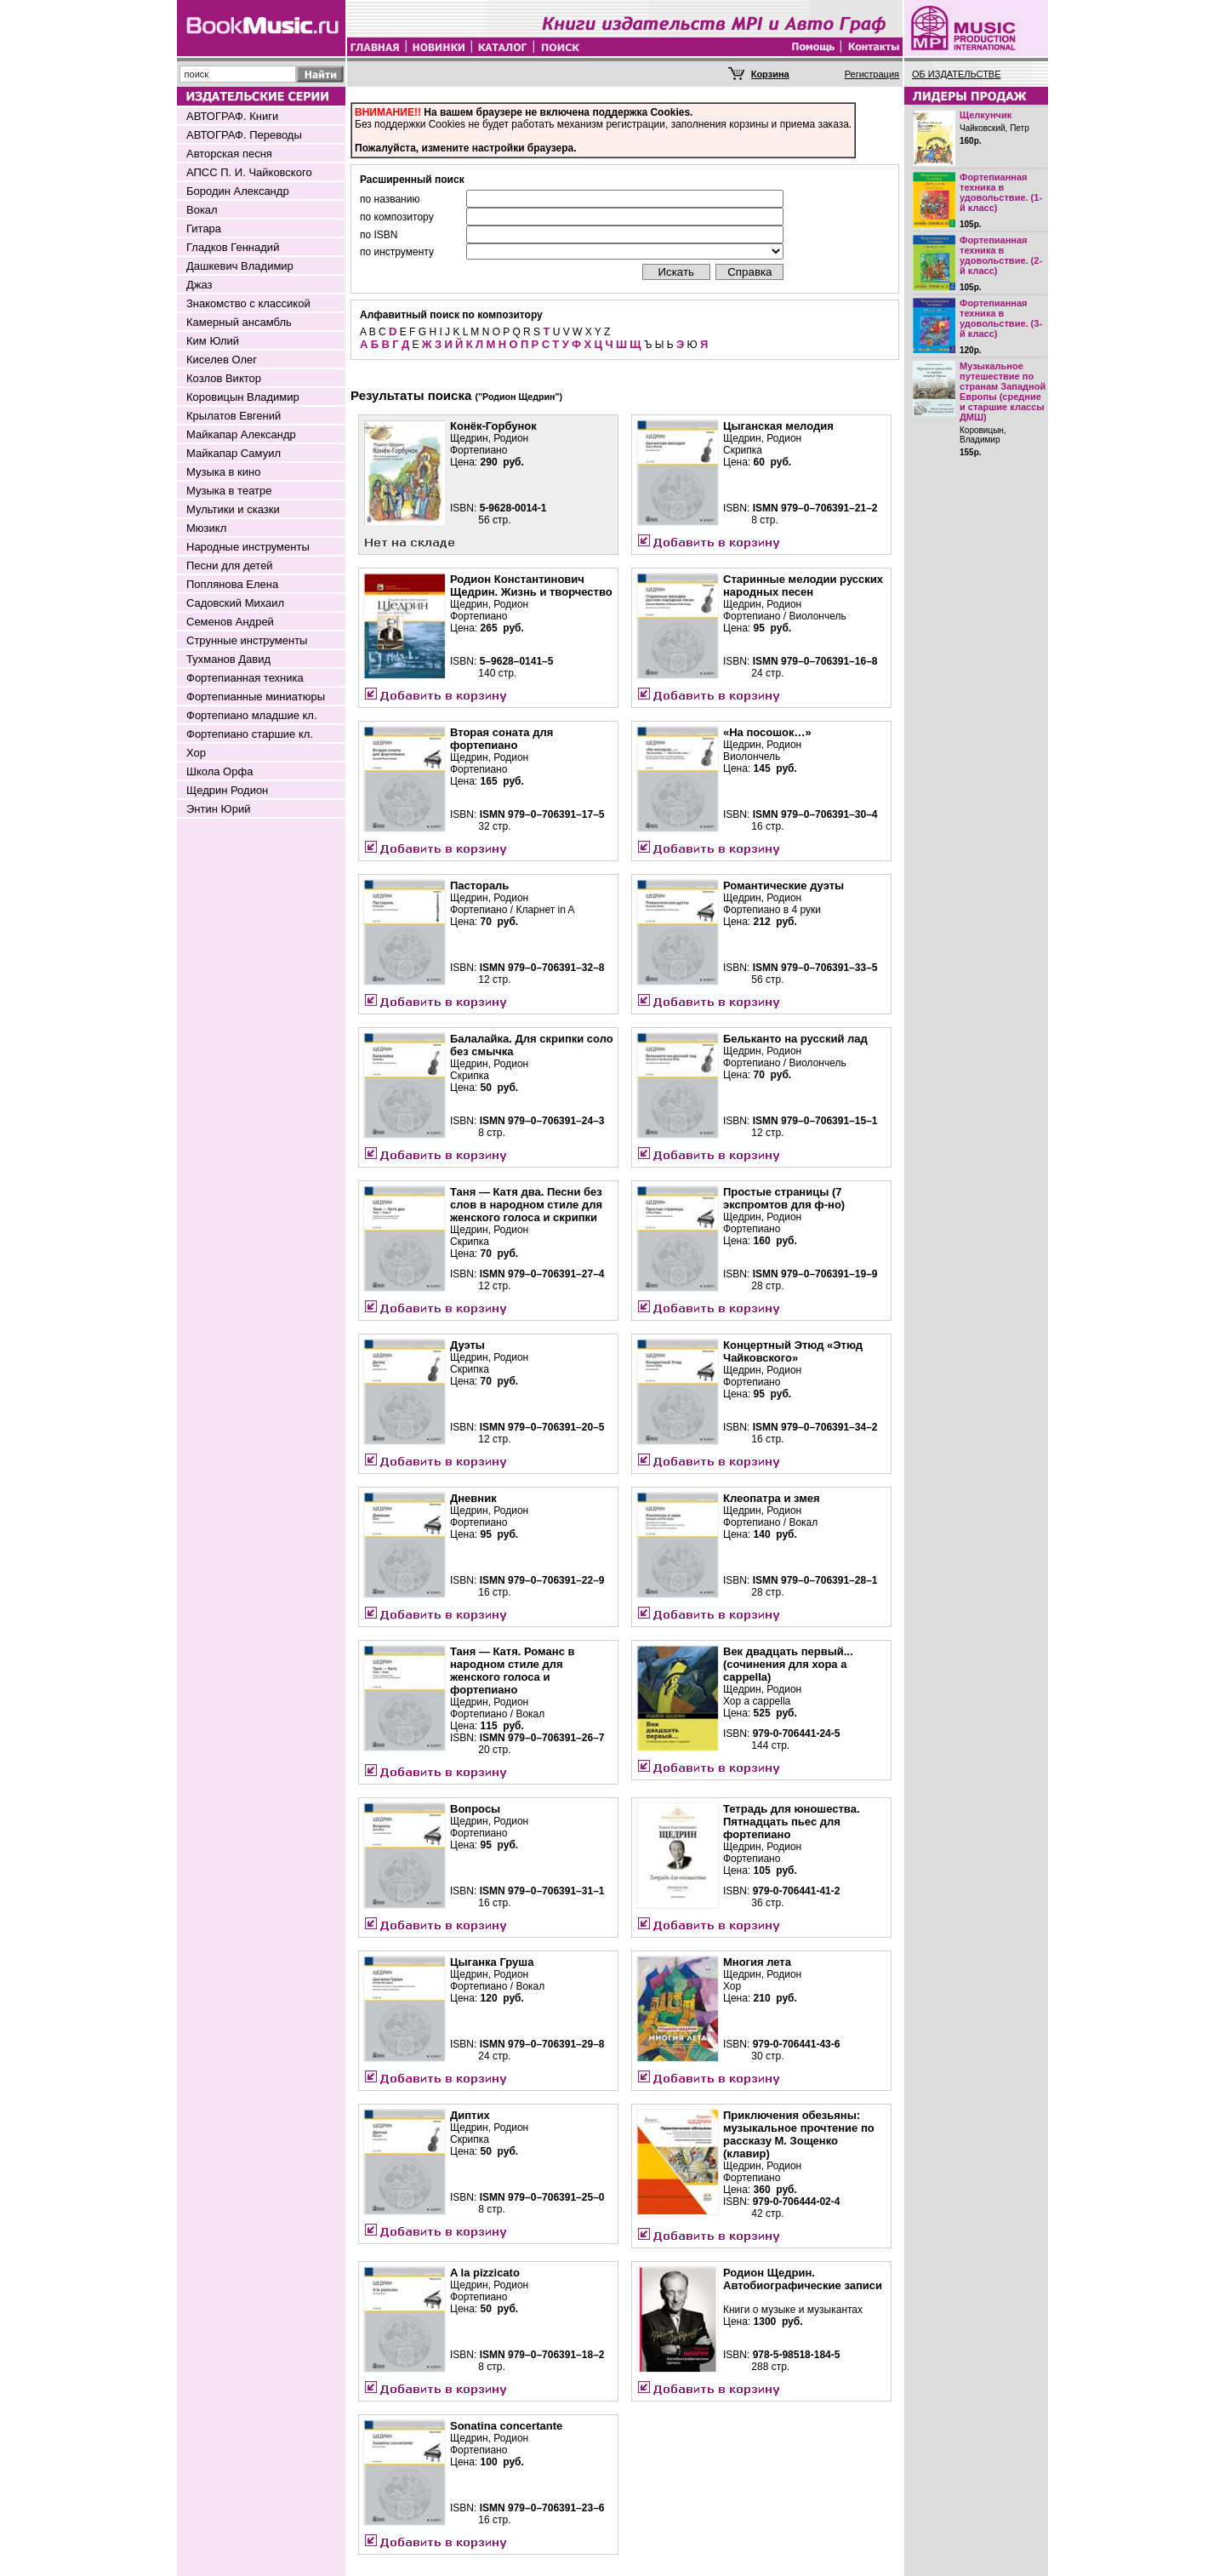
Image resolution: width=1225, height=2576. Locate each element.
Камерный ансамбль (239, 322)
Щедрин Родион (227, 790)
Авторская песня (229, 153)
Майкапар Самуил (233, 453)
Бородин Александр (237, 191)
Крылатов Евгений (233, 415)
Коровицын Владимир (242, 397)
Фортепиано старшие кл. (249, 734)
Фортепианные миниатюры (255, 696)
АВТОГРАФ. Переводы (244, 135)
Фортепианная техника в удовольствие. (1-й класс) (1001, 192)
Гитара (203, 228)
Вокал (202, 209)
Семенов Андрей (230, 621)
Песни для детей (229, 565)
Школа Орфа (219, 771)
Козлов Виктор (223, 378)
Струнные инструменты (246, 640)
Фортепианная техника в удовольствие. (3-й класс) (1001, 318)
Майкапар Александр (241, 434)
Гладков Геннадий (232, 247)
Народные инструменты (248, 546)
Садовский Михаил (235, 603)
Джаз (199, 284)
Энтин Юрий (218, 809)
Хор (196, 752)
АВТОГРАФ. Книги (232, 116)
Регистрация (872, 74)
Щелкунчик (985, 115)
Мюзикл (206, 528)
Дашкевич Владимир (239, 266)
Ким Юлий (212, 340)
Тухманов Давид (228, 659)
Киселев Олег (221, 359)
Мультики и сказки (233, 509)
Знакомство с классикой (248, 303)
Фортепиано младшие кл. (251, 715)
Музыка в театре (229, 490)
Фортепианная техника (245, 677)
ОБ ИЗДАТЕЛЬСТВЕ (956, 74)
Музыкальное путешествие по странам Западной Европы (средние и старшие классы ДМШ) (1003, 391)
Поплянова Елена (232, 584)
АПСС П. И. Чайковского (249, 172)
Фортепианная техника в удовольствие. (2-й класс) (1001, 255)
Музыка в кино (223, 472)
